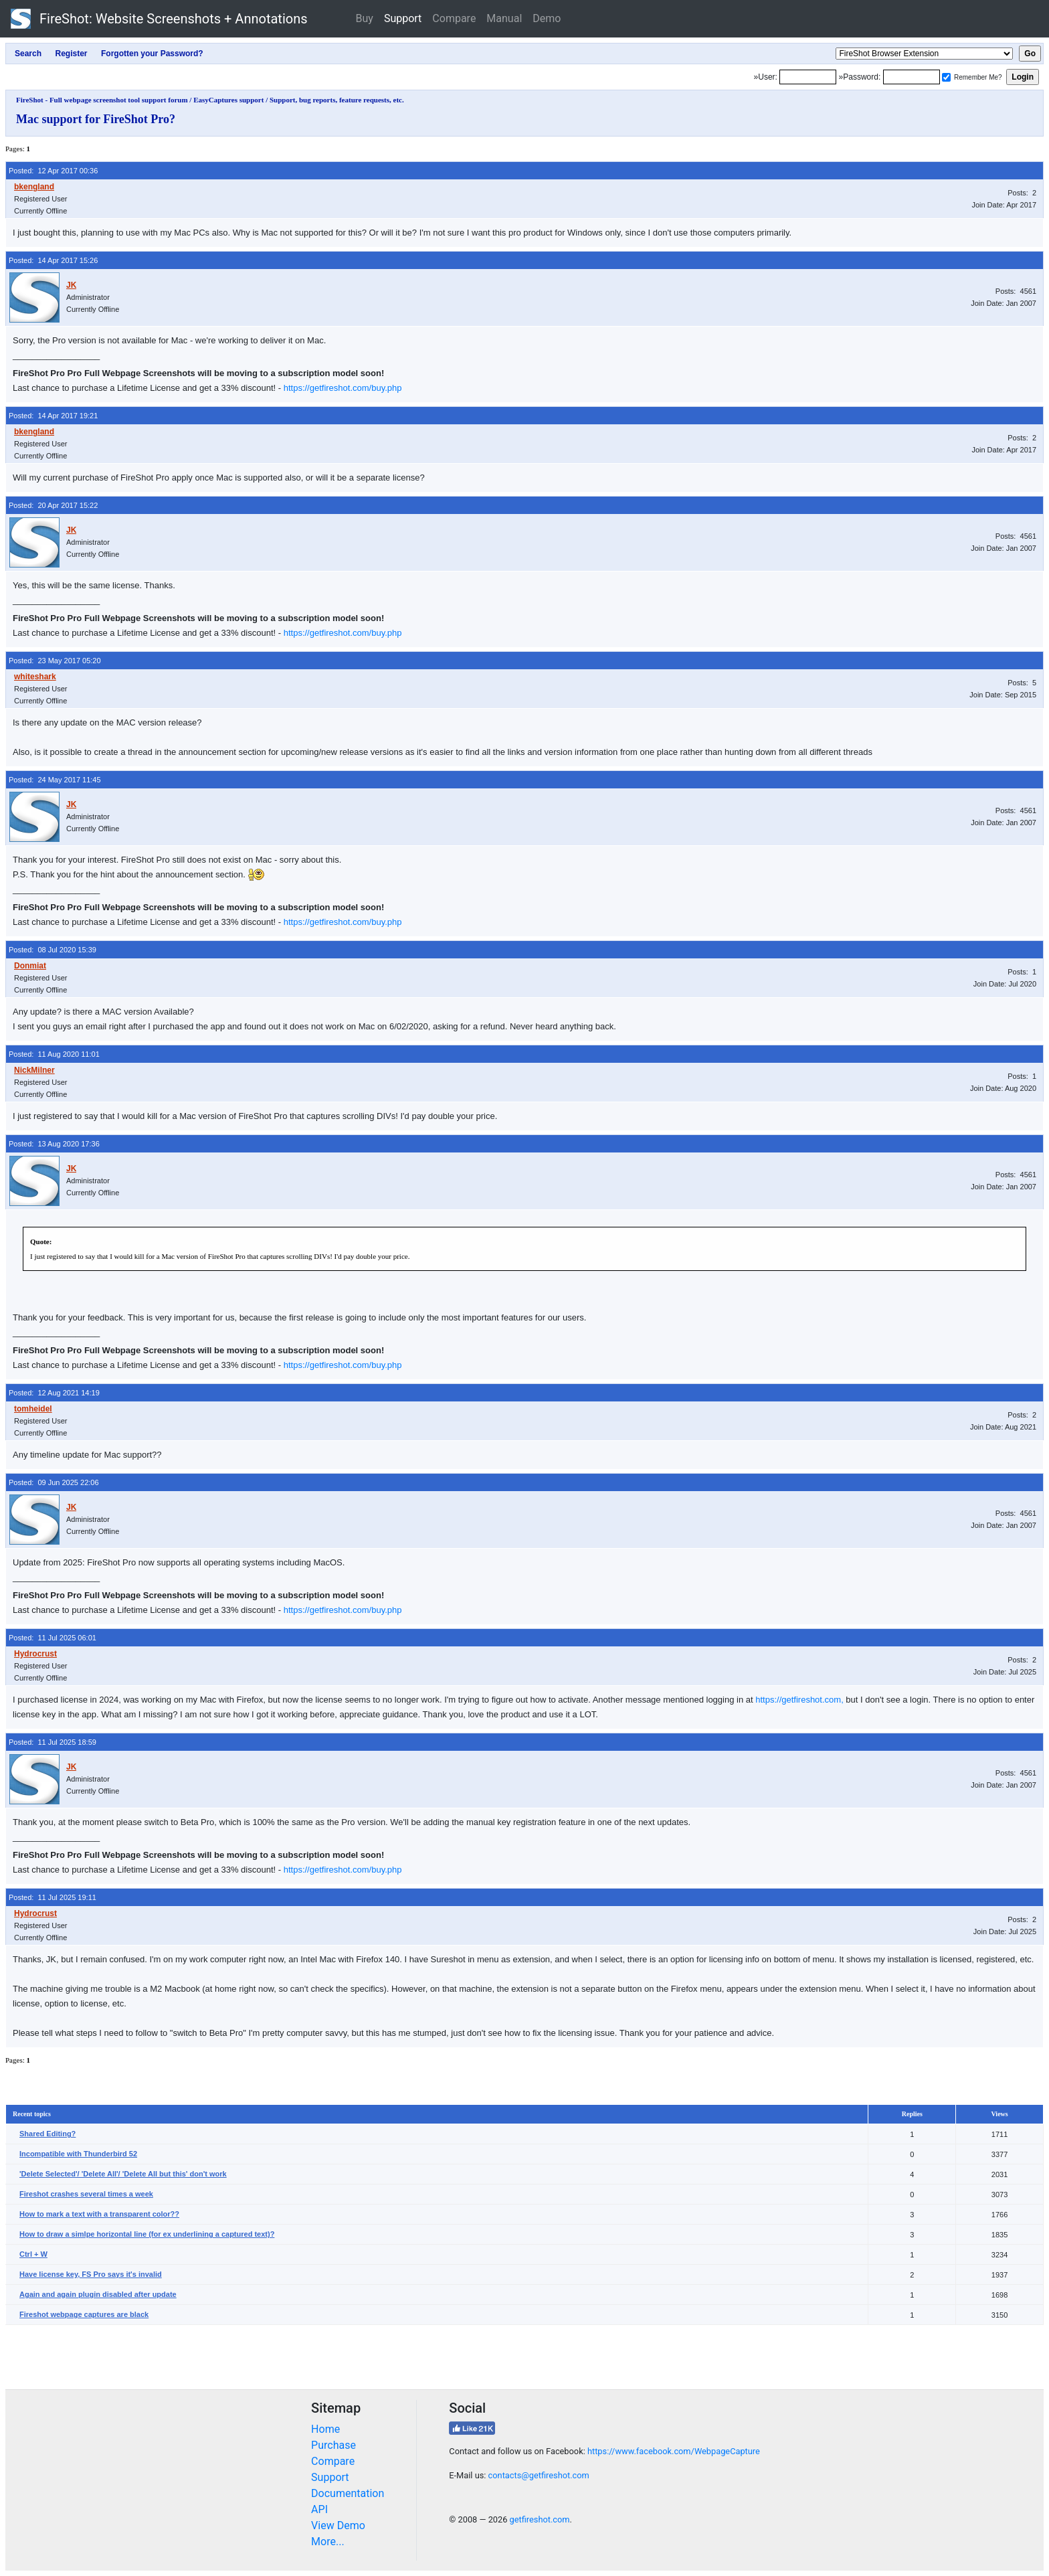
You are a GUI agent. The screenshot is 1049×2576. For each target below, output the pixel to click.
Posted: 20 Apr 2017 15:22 (53, 505)
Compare (454, 18)
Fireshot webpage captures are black (84, 2314)
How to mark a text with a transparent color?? (99, 2214)
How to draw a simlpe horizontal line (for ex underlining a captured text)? (146, 2234)
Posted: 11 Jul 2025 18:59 (52, 1742)
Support (402, 18)
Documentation (347, 2493)
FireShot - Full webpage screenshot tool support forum (102, 100)
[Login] (807, 77)
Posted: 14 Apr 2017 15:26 (53, 260)
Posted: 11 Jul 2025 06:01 (52, 1638)
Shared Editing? (47, 2134)
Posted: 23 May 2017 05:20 (55, 661)
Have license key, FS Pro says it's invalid (90, 2274)
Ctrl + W (33, 2254)
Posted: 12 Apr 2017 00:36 (53, 171)
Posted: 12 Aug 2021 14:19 (54, 1393)
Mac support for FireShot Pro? (95, 119)
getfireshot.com (540, 2519)
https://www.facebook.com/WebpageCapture (673, 2451)
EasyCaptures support (228, 100)
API (319, 2509)
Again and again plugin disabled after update (98, 2294)
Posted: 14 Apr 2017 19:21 (53, 416)
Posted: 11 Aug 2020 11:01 (54, 1054)
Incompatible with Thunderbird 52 (78, 2154)
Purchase (333, 2445)
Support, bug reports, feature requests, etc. (337, 100)
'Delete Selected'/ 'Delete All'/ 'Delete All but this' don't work (123, 2174)
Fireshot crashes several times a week (86, 2194)
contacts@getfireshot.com (538, 2475)
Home (325, 2429)
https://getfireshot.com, (799, 1700)
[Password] (911, 77)
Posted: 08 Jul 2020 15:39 (52, 950)
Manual (504, 18)
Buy (364, 18)
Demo (547, 18)
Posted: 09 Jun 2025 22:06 (54, 1482)
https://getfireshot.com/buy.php (343, 388)
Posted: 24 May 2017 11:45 (55, 780)
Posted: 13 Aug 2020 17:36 (54, 1144)
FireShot (159, 19)
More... (328, 2541)
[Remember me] (946, 77)
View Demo (338, 2525)
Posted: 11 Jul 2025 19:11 (52, 1897)
